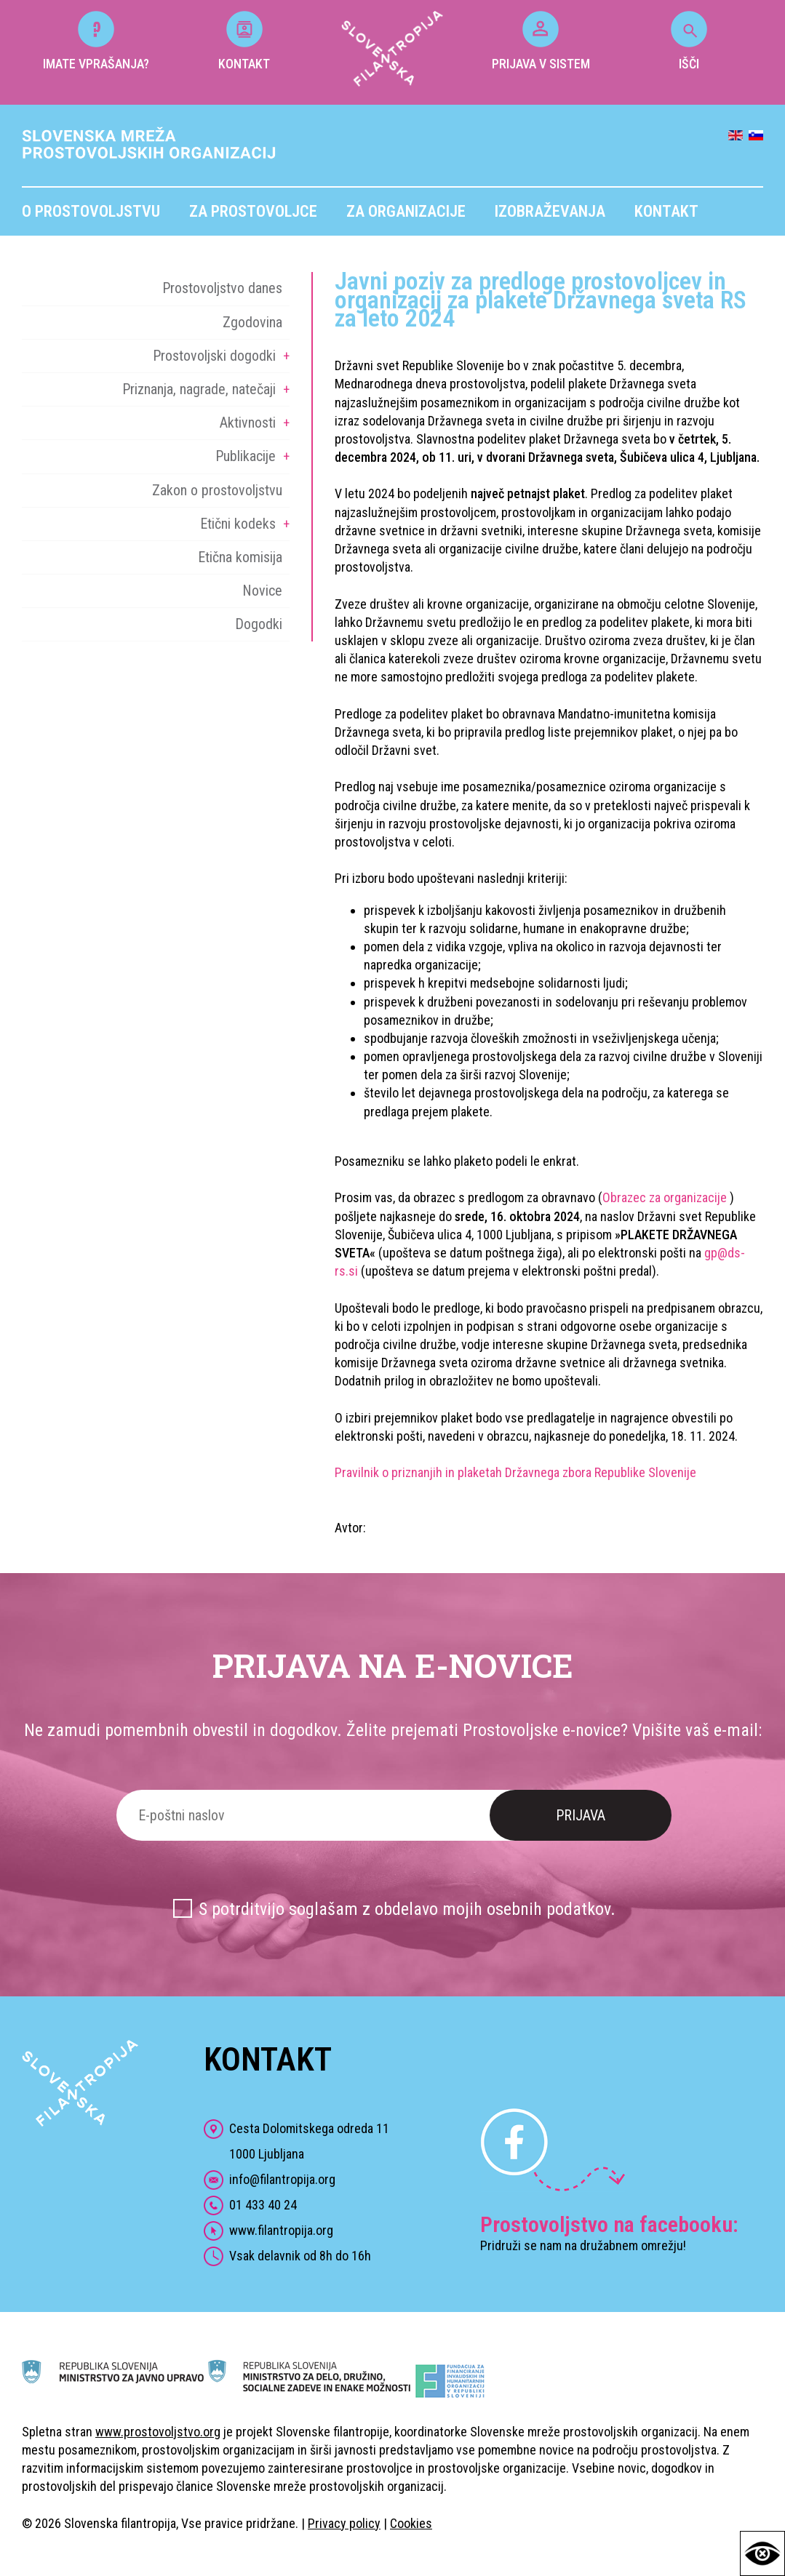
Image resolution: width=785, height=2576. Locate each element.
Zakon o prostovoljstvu (217, 490)
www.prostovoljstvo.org (157, 2431)
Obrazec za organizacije (666, 1197)
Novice (262, 590)
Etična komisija (240, 557)
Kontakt (666, 211)
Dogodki (258, 624)
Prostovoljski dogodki (214, 355)
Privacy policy (344, 2523)
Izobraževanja (550, 211)
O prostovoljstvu (91, 211)
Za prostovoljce (253, 211)
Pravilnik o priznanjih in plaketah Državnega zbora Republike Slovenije (515, 1472)
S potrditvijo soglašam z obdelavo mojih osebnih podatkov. (407, 1909)
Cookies (411, 2523)
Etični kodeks (238, 523)
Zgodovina (252, 322)
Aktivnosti (248, 422)
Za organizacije (406, 211)
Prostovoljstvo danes (222, 288)
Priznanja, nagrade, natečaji (199, 389)
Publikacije (245, 456)
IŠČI (689, 41)
